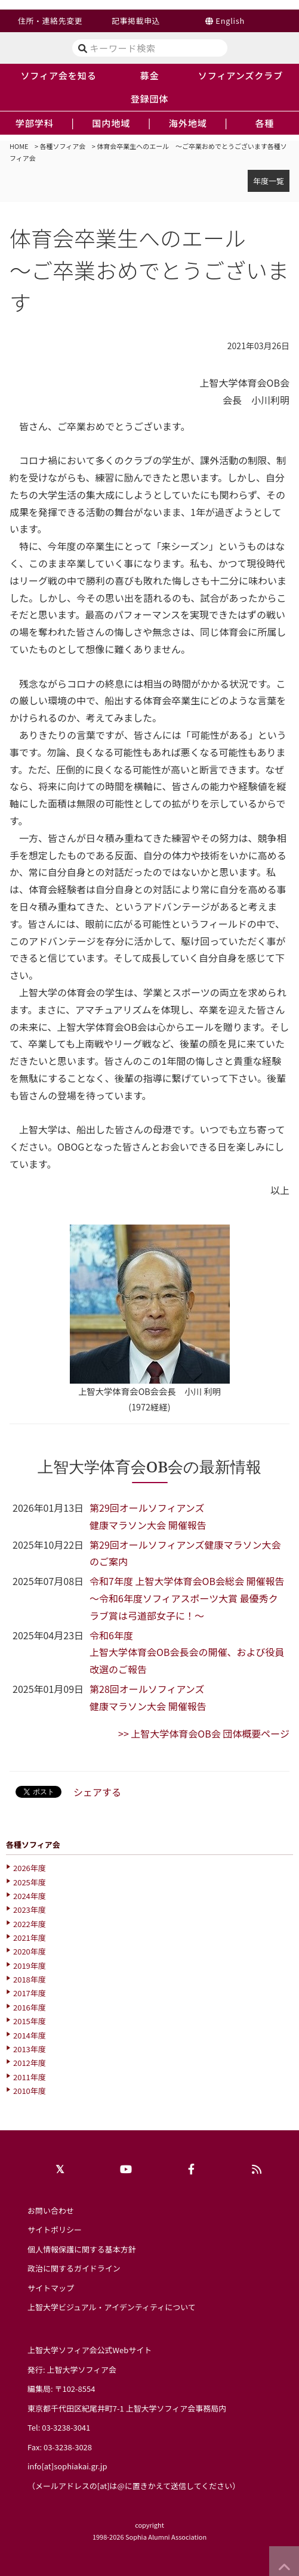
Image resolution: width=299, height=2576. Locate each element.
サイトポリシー (54, 2229)
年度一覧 (268, 181)
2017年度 (29, 1993)
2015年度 (29, 2021)
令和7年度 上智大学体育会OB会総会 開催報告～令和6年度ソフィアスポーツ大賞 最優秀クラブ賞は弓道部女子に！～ (187, 1598)
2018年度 (29, 1979)
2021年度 (29, 1937)
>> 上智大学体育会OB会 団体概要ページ (203, 1733)
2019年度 (29, 1965)
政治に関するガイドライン (74, 2268)
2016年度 (29, 2007)
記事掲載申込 (136, 20)
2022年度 (29, 1923)
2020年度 (29, 1951)
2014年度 (29, 2035)
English (230, 20)
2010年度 (29, 2090)
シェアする (97, 1792)
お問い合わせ (50, 2210)
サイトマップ (50, 2288)
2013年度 (29, 2049)
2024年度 (29, 1895)
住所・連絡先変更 (50, 20)
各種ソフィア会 (63, 146)
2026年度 (29, 1867)
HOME (19, 146)
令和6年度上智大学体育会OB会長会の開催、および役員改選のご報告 (187, 1652)
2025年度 (29, 1882)
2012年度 (29, 2062)
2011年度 (29, 2077)
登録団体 (150, 98)
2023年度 (29, 1909)
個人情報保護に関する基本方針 (81, 2249)
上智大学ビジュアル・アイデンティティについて (111, 2307)
